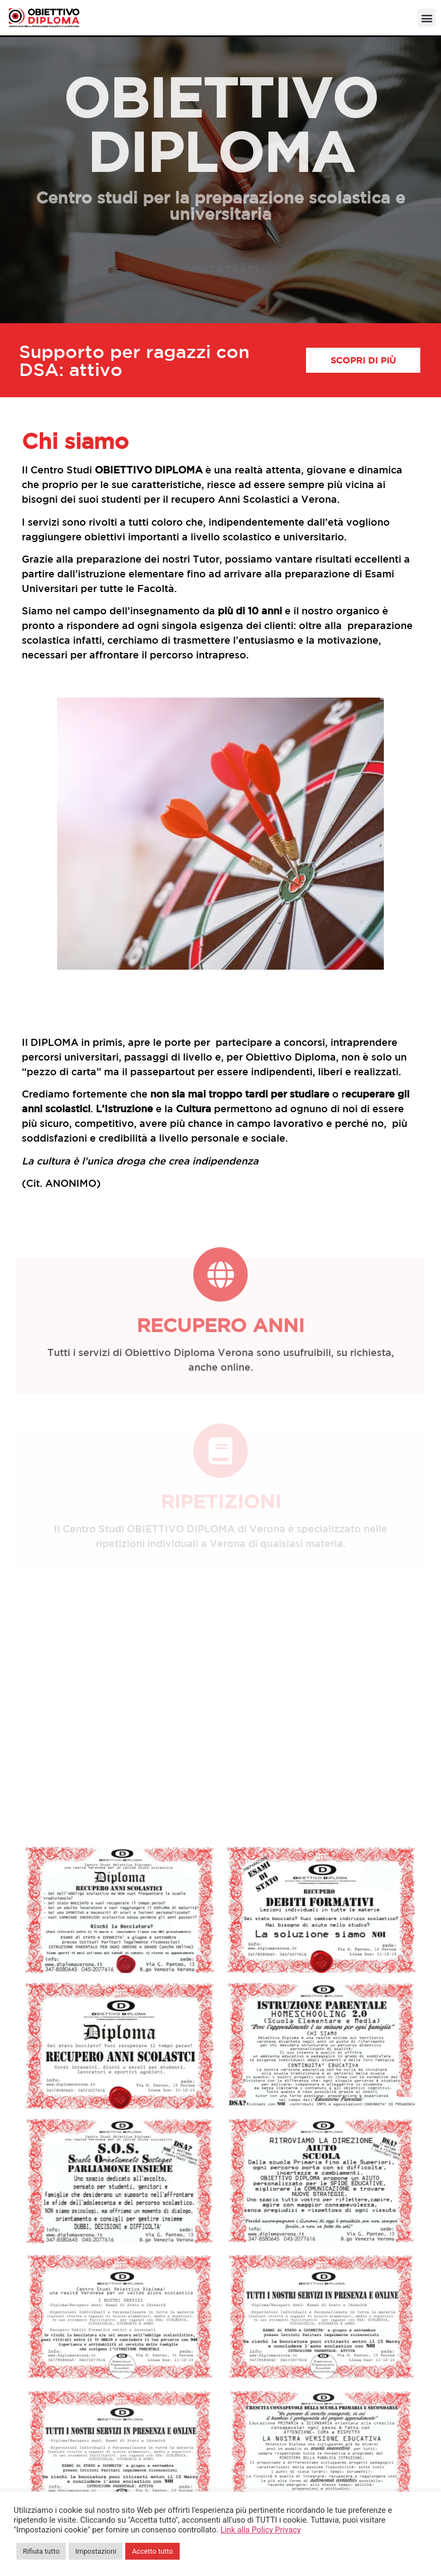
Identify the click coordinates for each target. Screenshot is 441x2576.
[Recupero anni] (220, 1274)
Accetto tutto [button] (152, 2551)
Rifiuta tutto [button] (41, 2551)
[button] (427, 18)
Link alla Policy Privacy (260, 2530)
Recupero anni (220, 1324)
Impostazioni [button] (95, 2551)
